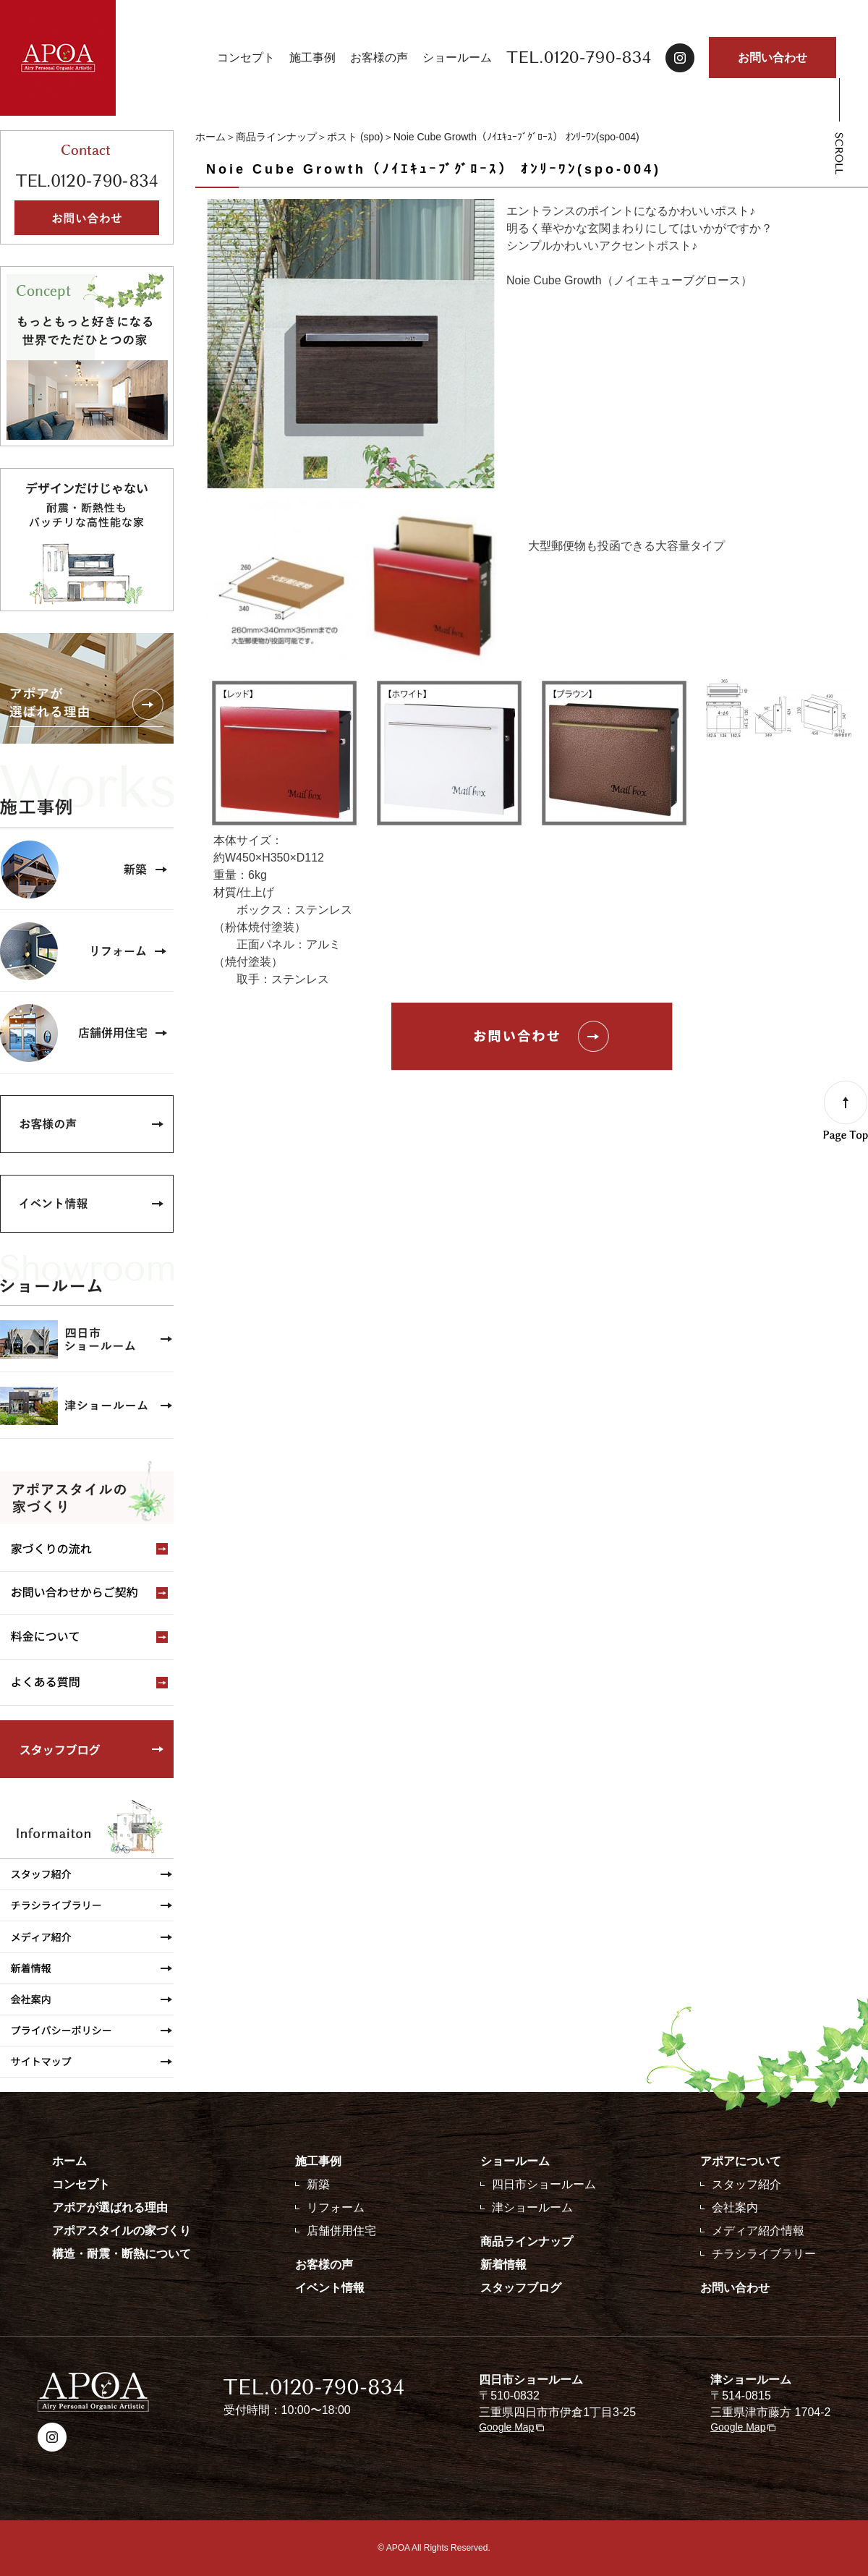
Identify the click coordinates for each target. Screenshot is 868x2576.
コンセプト (246, 57)
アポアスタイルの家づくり (121, 2230)
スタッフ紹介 (746, 2184)
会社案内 (735, 2207)
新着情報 (503, 2264)
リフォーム (336, 2207)
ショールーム (457, 57)
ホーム (210, 137)
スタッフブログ (520, 2288)
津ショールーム (532, 2207)
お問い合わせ (772, 57)
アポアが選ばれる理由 (110, 2207)
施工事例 (312, 57)
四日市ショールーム (544, 2184)
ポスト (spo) (355, 137)
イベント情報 (330, 2288)
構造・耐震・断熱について (121, 2254)
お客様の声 (379, 57)
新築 (318, 2184)
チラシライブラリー (764, 2254)
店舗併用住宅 (341, 2230)
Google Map (506, 2427)
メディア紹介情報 (758, 2230)
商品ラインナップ (276, 137)
